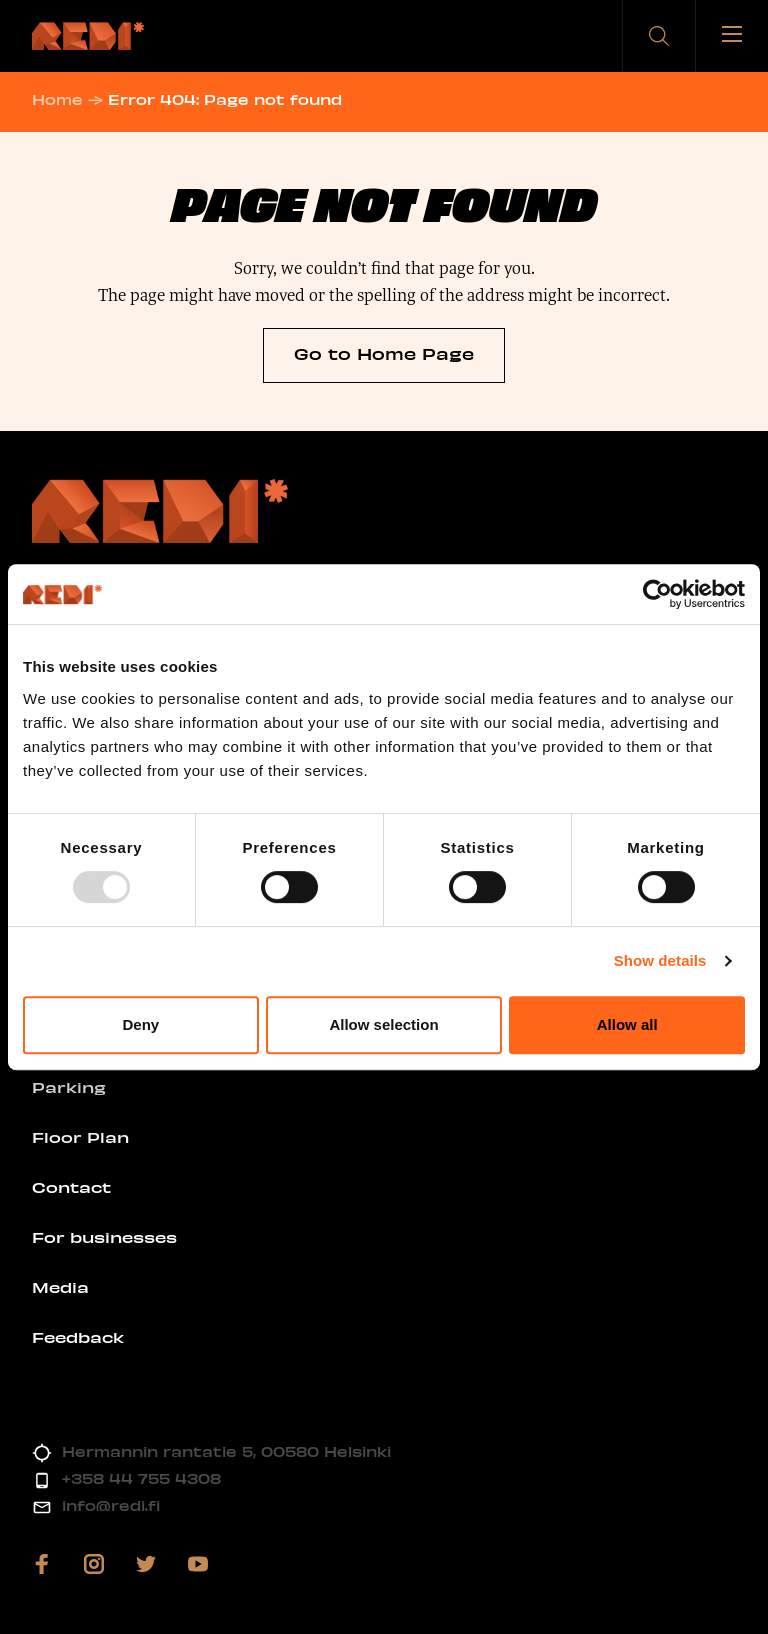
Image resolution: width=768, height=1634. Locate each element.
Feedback (78, 1337)
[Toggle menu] (732, 36)
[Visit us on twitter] (146, 1564)
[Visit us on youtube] (198, 1564)
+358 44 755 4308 (141, 1478)
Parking (69, 1087)
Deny (140, 1024)
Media (60, 1287)
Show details (660, 960)
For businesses (104, 1237)
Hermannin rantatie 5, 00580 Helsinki (226, 1451)
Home (57, 99)
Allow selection (383, 1024)
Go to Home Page (384, 353)
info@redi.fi (111, 1505)
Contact (71, 1187)
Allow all (627, 1024)
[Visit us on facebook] (42, 1564)
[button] (659, 36)
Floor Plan (80, 1137)
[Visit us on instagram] (94, 1564)
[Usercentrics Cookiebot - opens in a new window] (657, 594)
